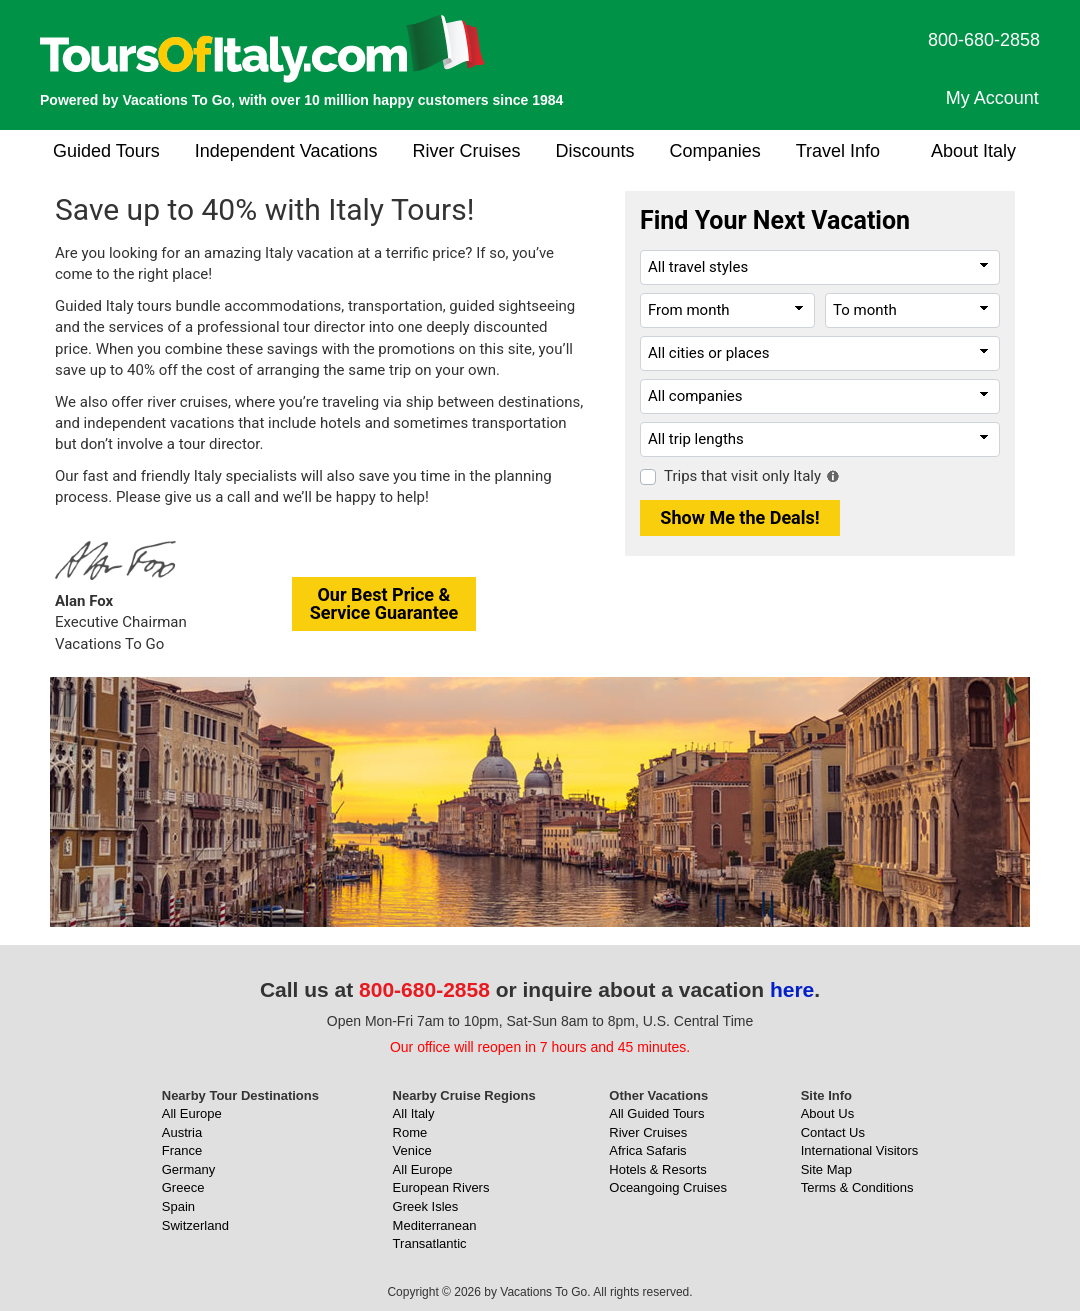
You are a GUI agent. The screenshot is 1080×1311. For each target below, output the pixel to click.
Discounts (595, 151)
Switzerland (195, 1225)
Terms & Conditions (857, 1187)
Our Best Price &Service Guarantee (384, 603)
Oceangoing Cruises (668, 1187)
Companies (715, 151)
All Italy (414, 1113)
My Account (992, 98)
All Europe (192, 1113)
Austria (182, 1132)
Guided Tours (106, 151)
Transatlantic (430, 1243)
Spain (178, 1206)
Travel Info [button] (838, 151)
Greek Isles (426, 1206)
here (792, 989)
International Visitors (860, 1150)
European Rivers (441, 1187)
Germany (188, 1169)
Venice (412, 1150)
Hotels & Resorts (658, 1169)
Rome (410, 1132)
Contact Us (833, 1132)
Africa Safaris (647, 1150)
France (182, 1150)
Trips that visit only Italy (742, 476)
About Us (827, 1113)
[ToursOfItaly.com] (262, 48)
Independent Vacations (286, 151)
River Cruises (467, 151)
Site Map (826, 1169)
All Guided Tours (656, 1113)
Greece (183, 1187)
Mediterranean (435, 1225)
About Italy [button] (973, 151)
